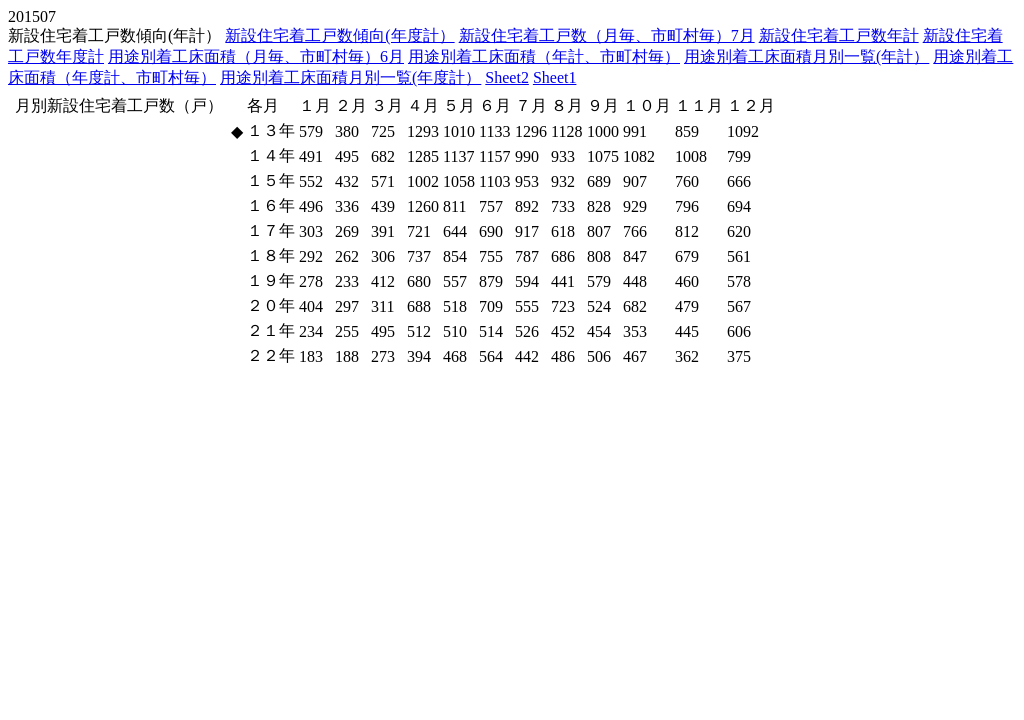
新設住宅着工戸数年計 (839, 35)
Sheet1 (555, 77)
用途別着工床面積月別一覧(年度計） (350, 77)
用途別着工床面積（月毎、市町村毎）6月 (256, 56)
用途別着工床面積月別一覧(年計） (806, 56)
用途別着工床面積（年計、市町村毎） (544, 56)
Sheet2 (507, 77)
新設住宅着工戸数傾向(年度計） (339, 35)
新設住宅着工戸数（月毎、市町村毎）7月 (607, 35)
